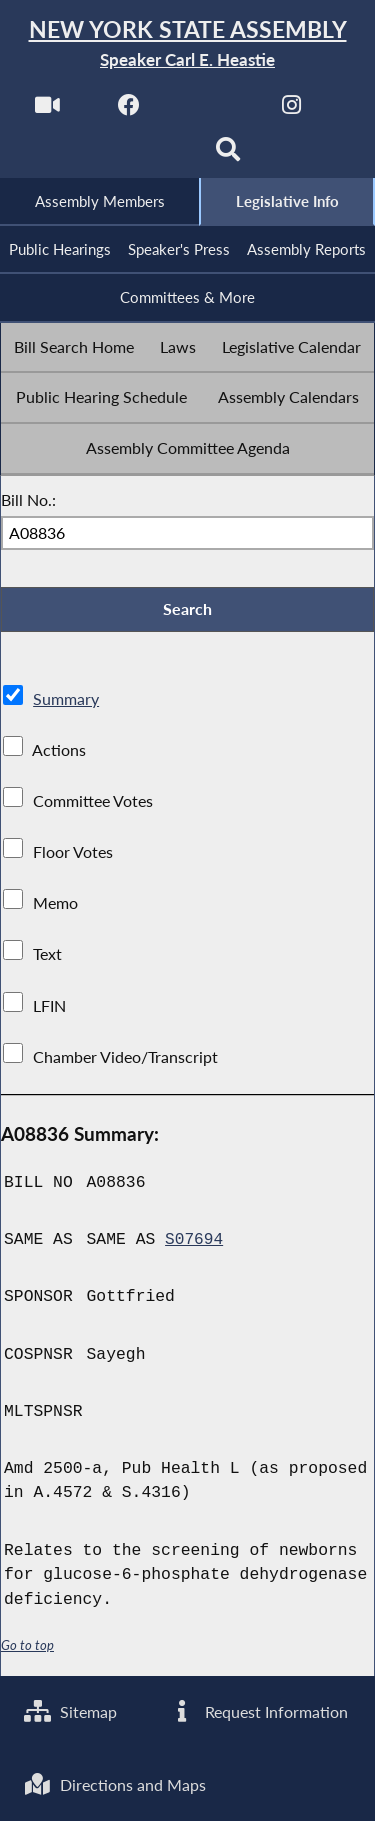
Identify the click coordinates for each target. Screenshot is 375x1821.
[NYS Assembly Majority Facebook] (128, 111)
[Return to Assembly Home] (187, 44)
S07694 (194, 1245)
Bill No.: (28, 502)
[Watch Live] (46, 111)
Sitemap (71, 1709)
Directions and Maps (116, 1783)
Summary (66, 703)
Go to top (28, 1649)
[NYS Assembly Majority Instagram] (291, 111)
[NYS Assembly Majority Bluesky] (146, 156)
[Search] (228, 156)
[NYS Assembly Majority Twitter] (210, 111)
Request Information (258, 1709)
